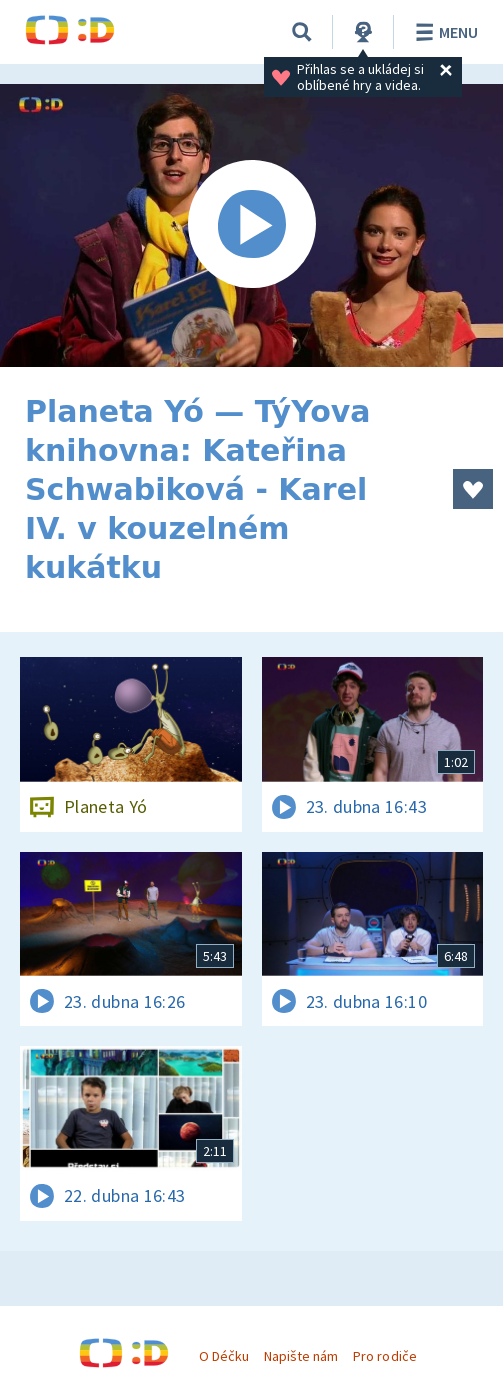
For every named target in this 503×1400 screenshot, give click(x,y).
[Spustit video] (251, 225)
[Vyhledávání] (302, 32)
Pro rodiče (384, 1356)
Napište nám (301, 1356)
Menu (443, 32)
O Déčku (224, 1356)
